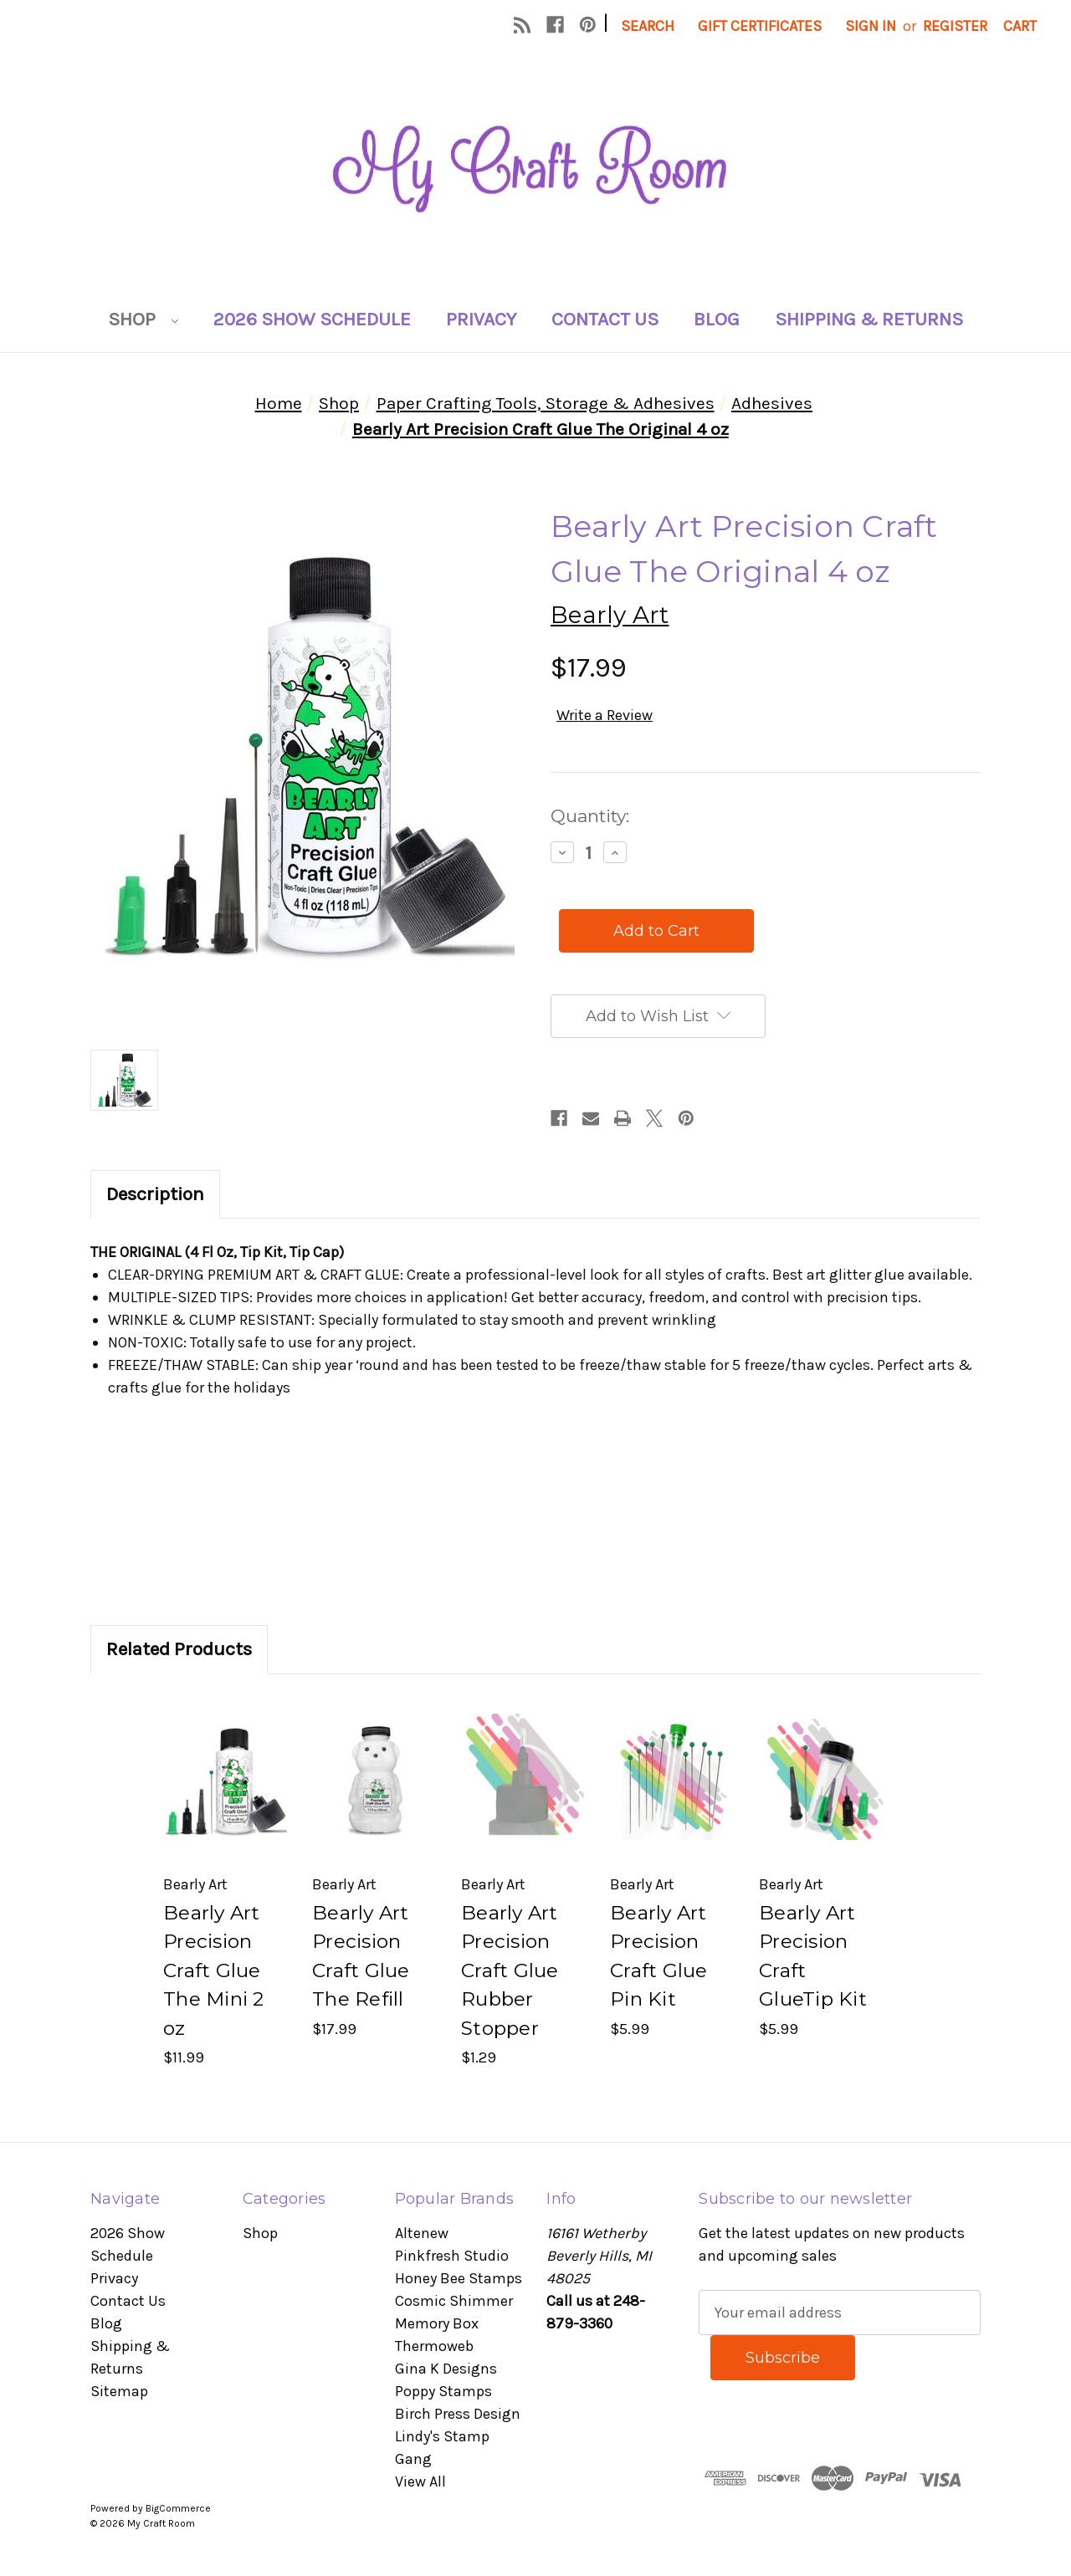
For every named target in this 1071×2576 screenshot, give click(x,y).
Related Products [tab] (179, 1649)
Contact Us (604, 319)
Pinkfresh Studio (452, 2255)
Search (647, 26)
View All (420, 2481)
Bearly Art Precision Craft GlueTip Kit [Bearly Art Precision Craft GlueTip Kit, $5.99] (813, 1956)
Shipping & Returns (869, 319)
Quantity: (590, 815)
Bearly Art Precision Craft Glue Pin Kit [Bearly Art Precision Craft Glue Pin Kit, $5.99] (659, 1956)
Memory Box (437, 2323)
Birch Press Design (457, 2414)
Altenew (421, 2233)
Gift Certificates (760, 26)
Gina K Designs (446, 2368)
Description (155, 1194)
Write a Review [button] (604, 715)
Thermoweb (434, 2346)
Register (955, 26)
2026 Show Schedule (312, 319)
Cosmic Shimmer (454, 2301)
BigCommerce (178, 2508)
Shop (143, 319)
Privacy (481, 319)
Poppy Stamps (443, 2391)
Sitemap (119, 2391)
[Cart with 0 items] (1020, 26)
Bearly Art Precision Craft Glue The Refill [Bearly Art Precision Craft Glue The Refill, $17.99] (361, 1956)
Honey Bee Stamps (458, 2278)
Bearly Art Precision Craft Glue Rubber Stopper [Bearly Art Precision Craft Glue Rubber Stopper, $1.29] (510, 1970)
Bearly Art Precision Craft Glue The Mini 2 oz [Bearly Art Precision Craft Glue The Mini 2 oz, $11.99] (213, 1970)
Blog (717, 319)
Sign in (870, 26)
